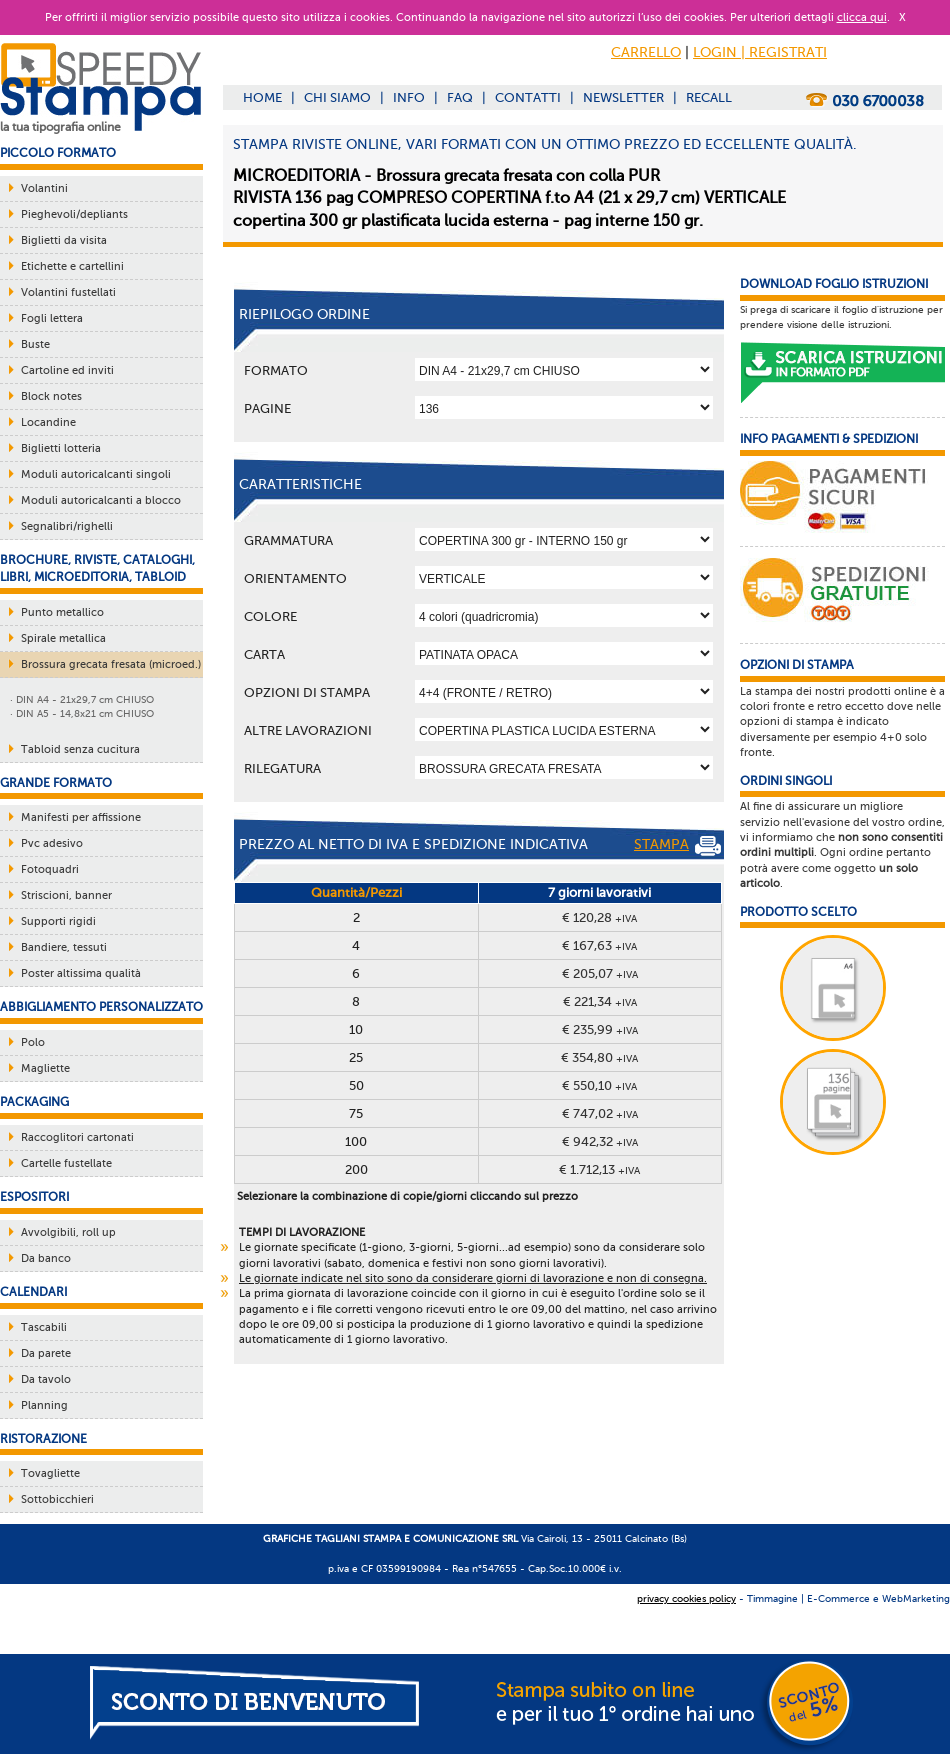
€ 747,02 (600, 1113)
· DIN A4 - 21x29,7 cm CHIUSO (82, 699)
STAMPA (677, 846)
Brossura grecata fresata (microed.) (111, 664)
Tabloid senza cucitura (80, 749)
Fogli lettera (52, 318)
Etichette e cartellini (72, 266)
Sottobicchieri (57, 1499)
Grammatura (288, 540)
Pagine (267, 408)
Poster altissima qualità (81, 973)
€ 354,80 (599, 1057)
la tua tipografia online (60, 127)
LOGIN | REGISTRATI (760, 52)
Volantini (44, 188)
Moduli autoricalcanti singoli (96, 474)
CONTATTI (528, 97)
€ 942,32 (600, 1141)
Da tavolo (46, 1379)
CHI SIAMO (337, 97)
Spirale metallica (63, 638)
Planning (44, 1405)
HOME (262, 97)
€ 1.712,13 (599, 1169)
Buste (35, 344)
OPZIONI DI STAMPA (307, 692)
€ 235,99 (600, 1029)
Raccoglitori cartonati (77, 1137)
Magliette (45, 1068)
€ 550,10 (599, 1085)
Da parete (46, 1353)
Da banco (46, 1258)
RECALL (709, 97)
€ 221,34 (600, 1001)
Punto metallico (62, 612)
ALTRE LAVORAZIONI (308, 730)
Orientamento (295, 578)
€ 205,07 (600, 973)
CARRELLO (646, 52)
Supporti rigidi (58, 921)
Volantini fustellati (68, 292)
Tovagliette (50, 1473)
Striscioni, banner (66, 895)
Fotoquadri (50, 869)
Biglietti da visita (64, 240)
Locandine (48, 422)
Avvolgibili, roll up (68, 1232)
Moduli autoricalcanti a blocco (101, 500)
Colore (270, 616)
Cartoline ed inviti (67, 370)
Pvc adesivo (52, 843)
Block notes (51, 396)
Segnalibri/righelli (67, 526)
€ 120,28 (599, 917)
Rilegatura (282, 768)
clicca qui (862, 17)
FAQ (460, 97)
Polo (33, 1042)
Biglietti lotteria (61, 448)
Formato (276, 370)
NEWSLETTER (623, 97)
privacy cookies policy (686, 1598)
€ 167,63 (599, 945)
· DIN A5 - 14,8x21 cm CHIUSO (82, 713)
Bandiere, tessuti (64, 947)
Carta (264, 654)
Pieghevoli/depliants (74, 214)
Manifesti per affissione (81, 817)
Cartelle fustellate (66, 1163)
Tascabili (44, 1327)
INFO (409, 97)
